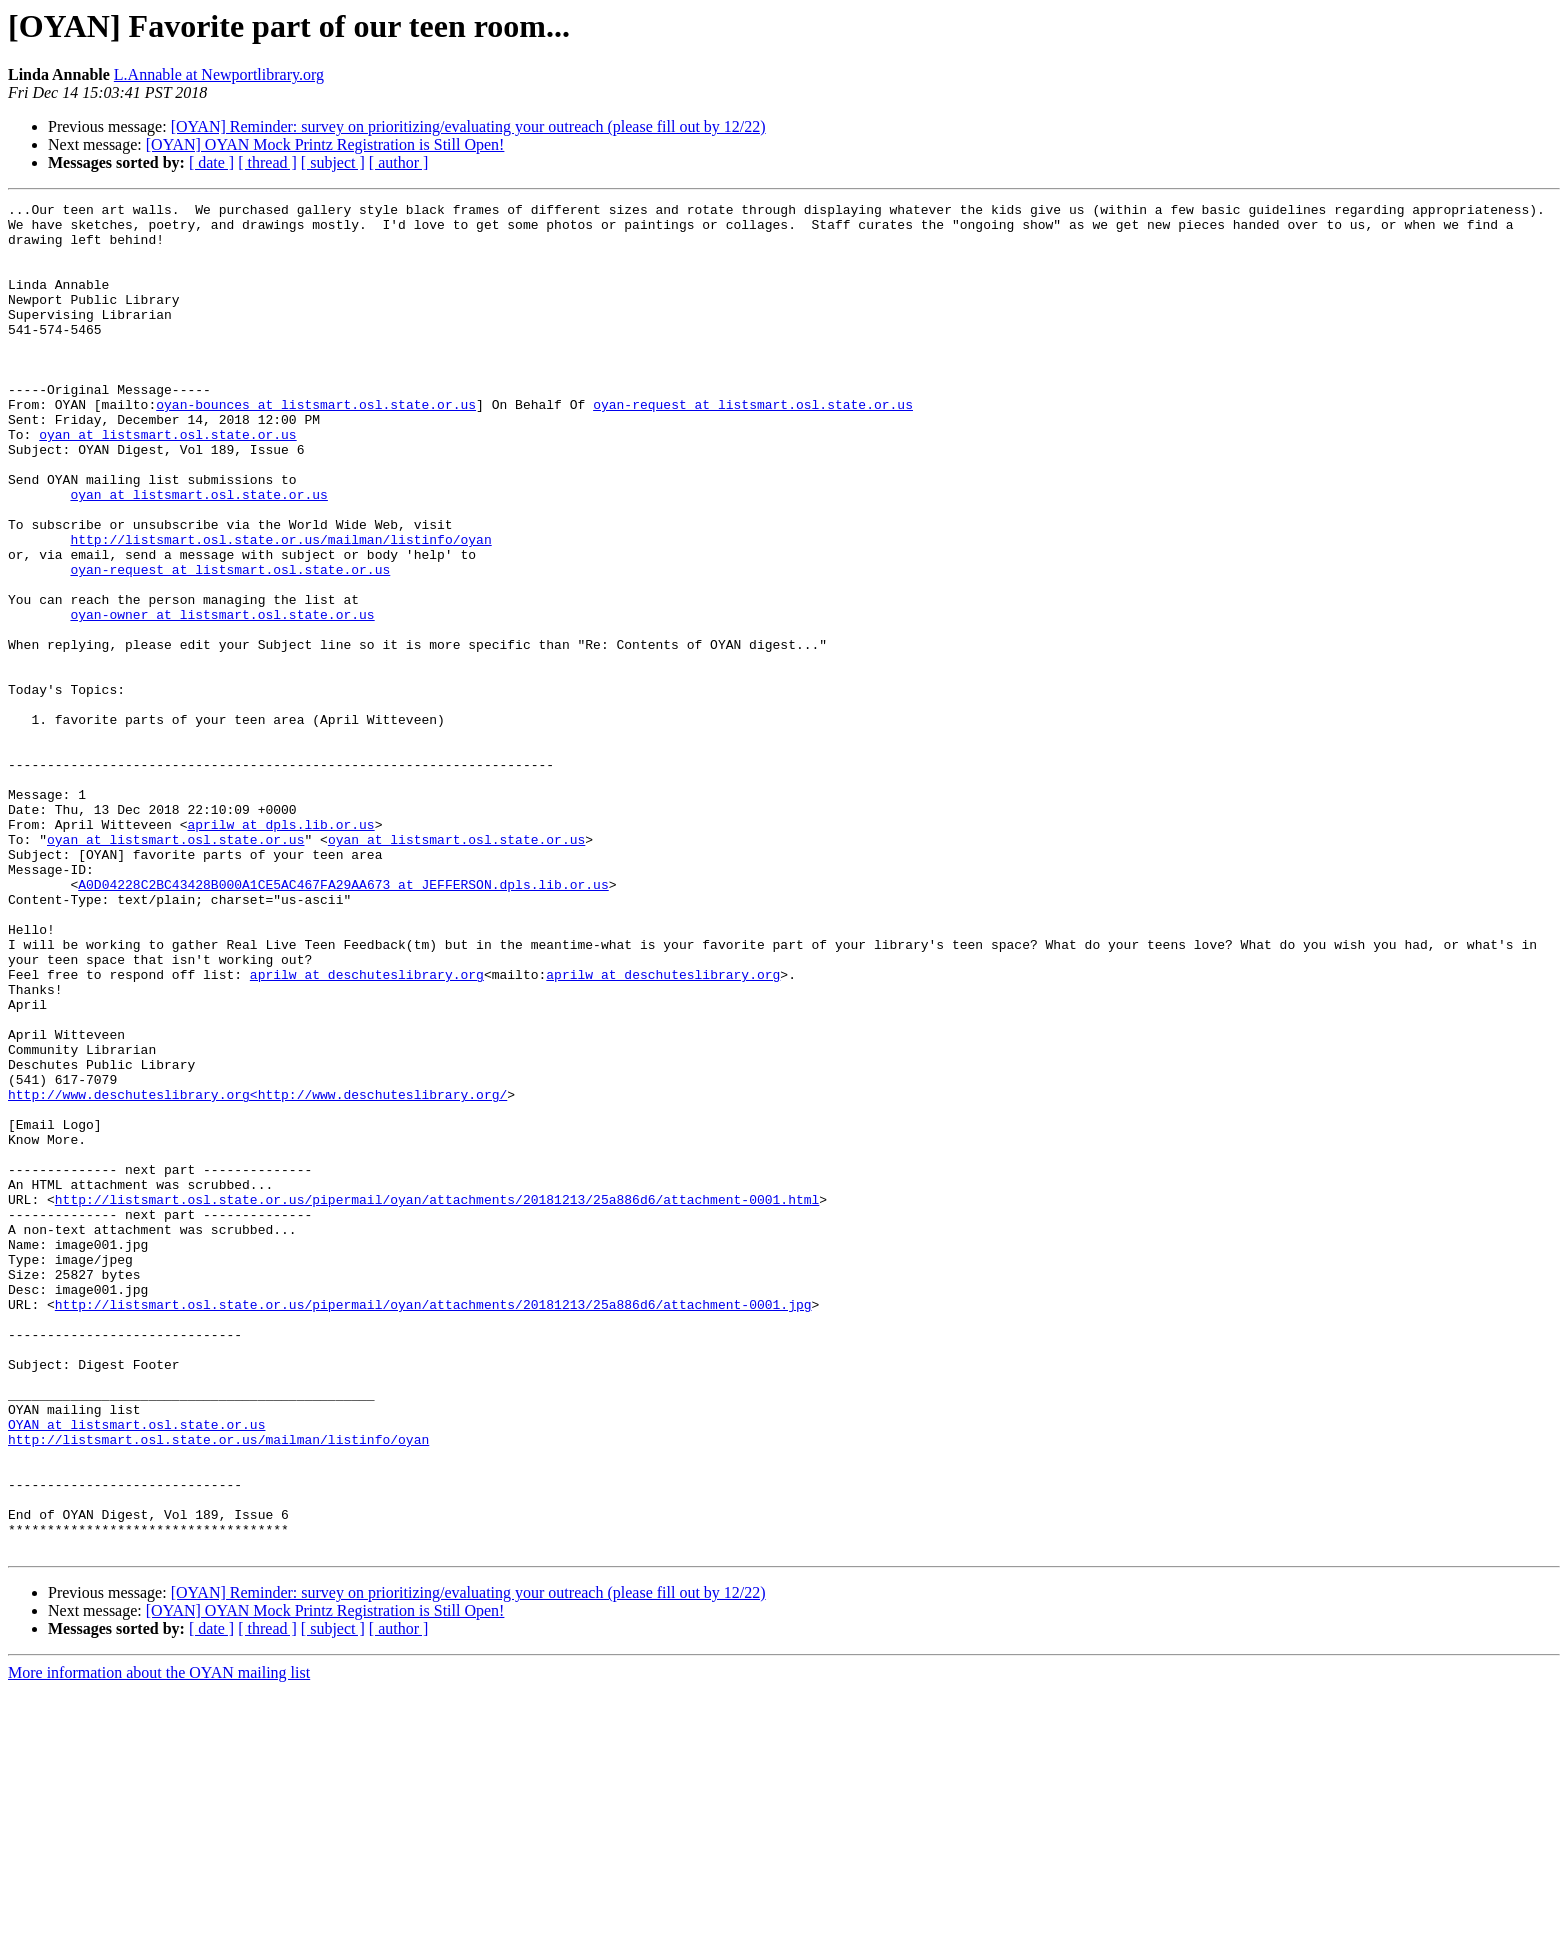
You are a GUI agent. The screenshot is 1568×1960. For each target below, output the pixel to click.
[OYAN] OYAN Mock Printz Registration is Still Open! (325, 144)
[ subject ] (333, 162)
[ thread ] (267, 162)
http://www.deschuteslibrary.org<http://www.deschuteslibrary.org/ (257, 1274)
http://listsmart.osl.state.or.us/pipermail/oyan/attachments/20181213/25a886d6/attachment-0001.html (437, 1400)
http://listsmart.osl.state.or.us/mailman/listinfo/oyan (280, 608)
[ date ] (211, 162)
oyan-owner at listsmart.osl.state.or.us (222, 698)
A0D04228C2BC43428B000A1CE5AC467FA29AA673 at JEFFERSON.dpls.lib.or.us (343, 1022)
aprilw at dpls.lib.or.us (280, 950)
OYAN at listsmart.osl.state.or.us (136, 1670)
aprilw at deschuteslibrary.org (367, 1130)
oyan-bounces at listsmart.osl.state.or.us (316, 446)
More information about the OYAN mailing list (159, 1942)
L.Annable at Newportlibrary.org (219, 74)
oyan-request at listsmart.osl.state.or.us (753, 446)
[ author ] (399, 162)
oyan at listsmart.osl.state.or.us (167, 482)
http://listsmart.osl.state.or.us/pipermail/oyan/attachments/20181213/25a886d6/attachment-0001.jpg (433, 1526)
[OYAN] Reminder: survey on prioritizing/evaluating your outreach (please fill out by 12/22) (468, 126)
